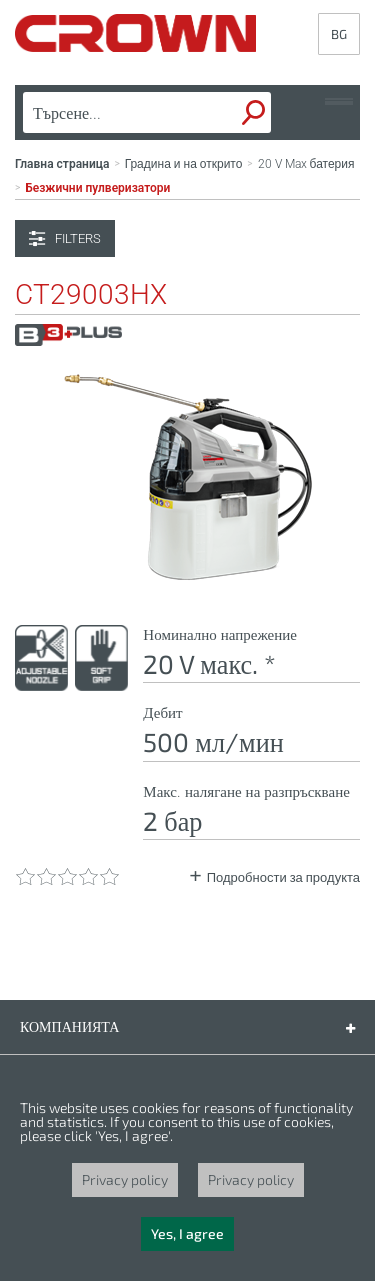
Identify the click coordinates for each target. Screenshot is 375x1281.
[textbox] (116, 113)
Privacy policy (125, 1179)
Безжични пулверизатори (97, 188)
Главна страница (62, 164)
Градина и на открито (184, 164)
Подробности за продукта (283, 877)
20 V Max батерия (306, 164)
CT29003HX (91, 295)
